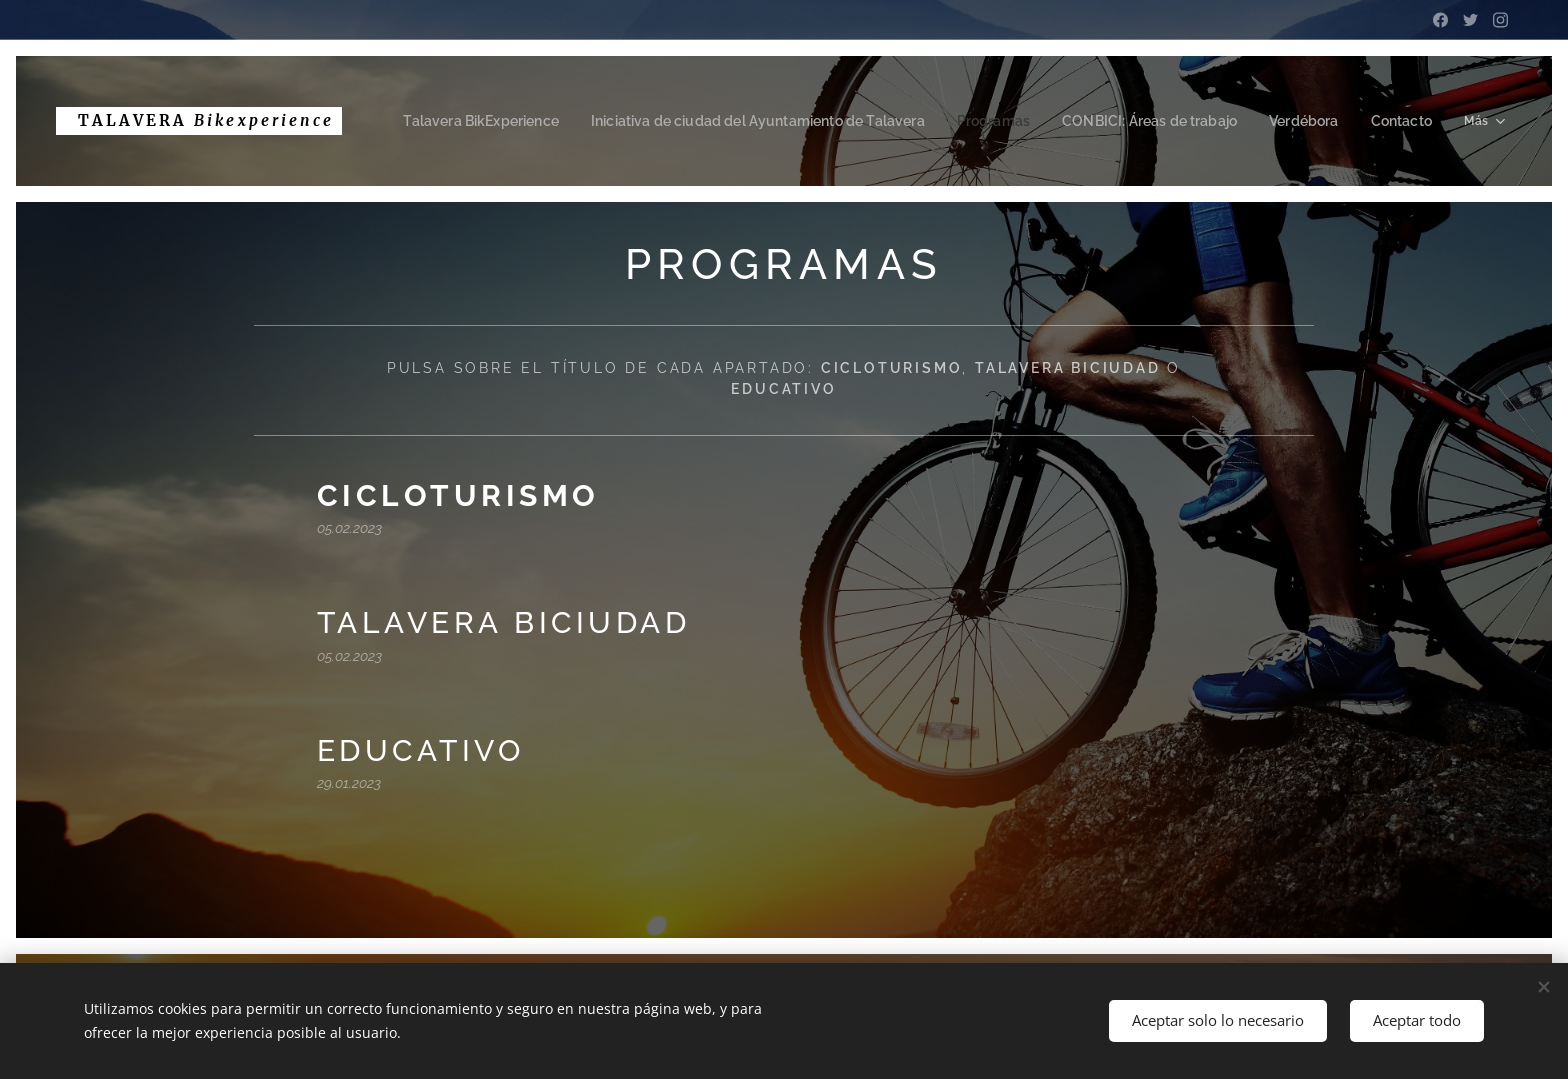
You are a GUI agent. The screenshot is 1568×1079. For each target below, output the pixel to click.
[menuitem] (527, 121)
